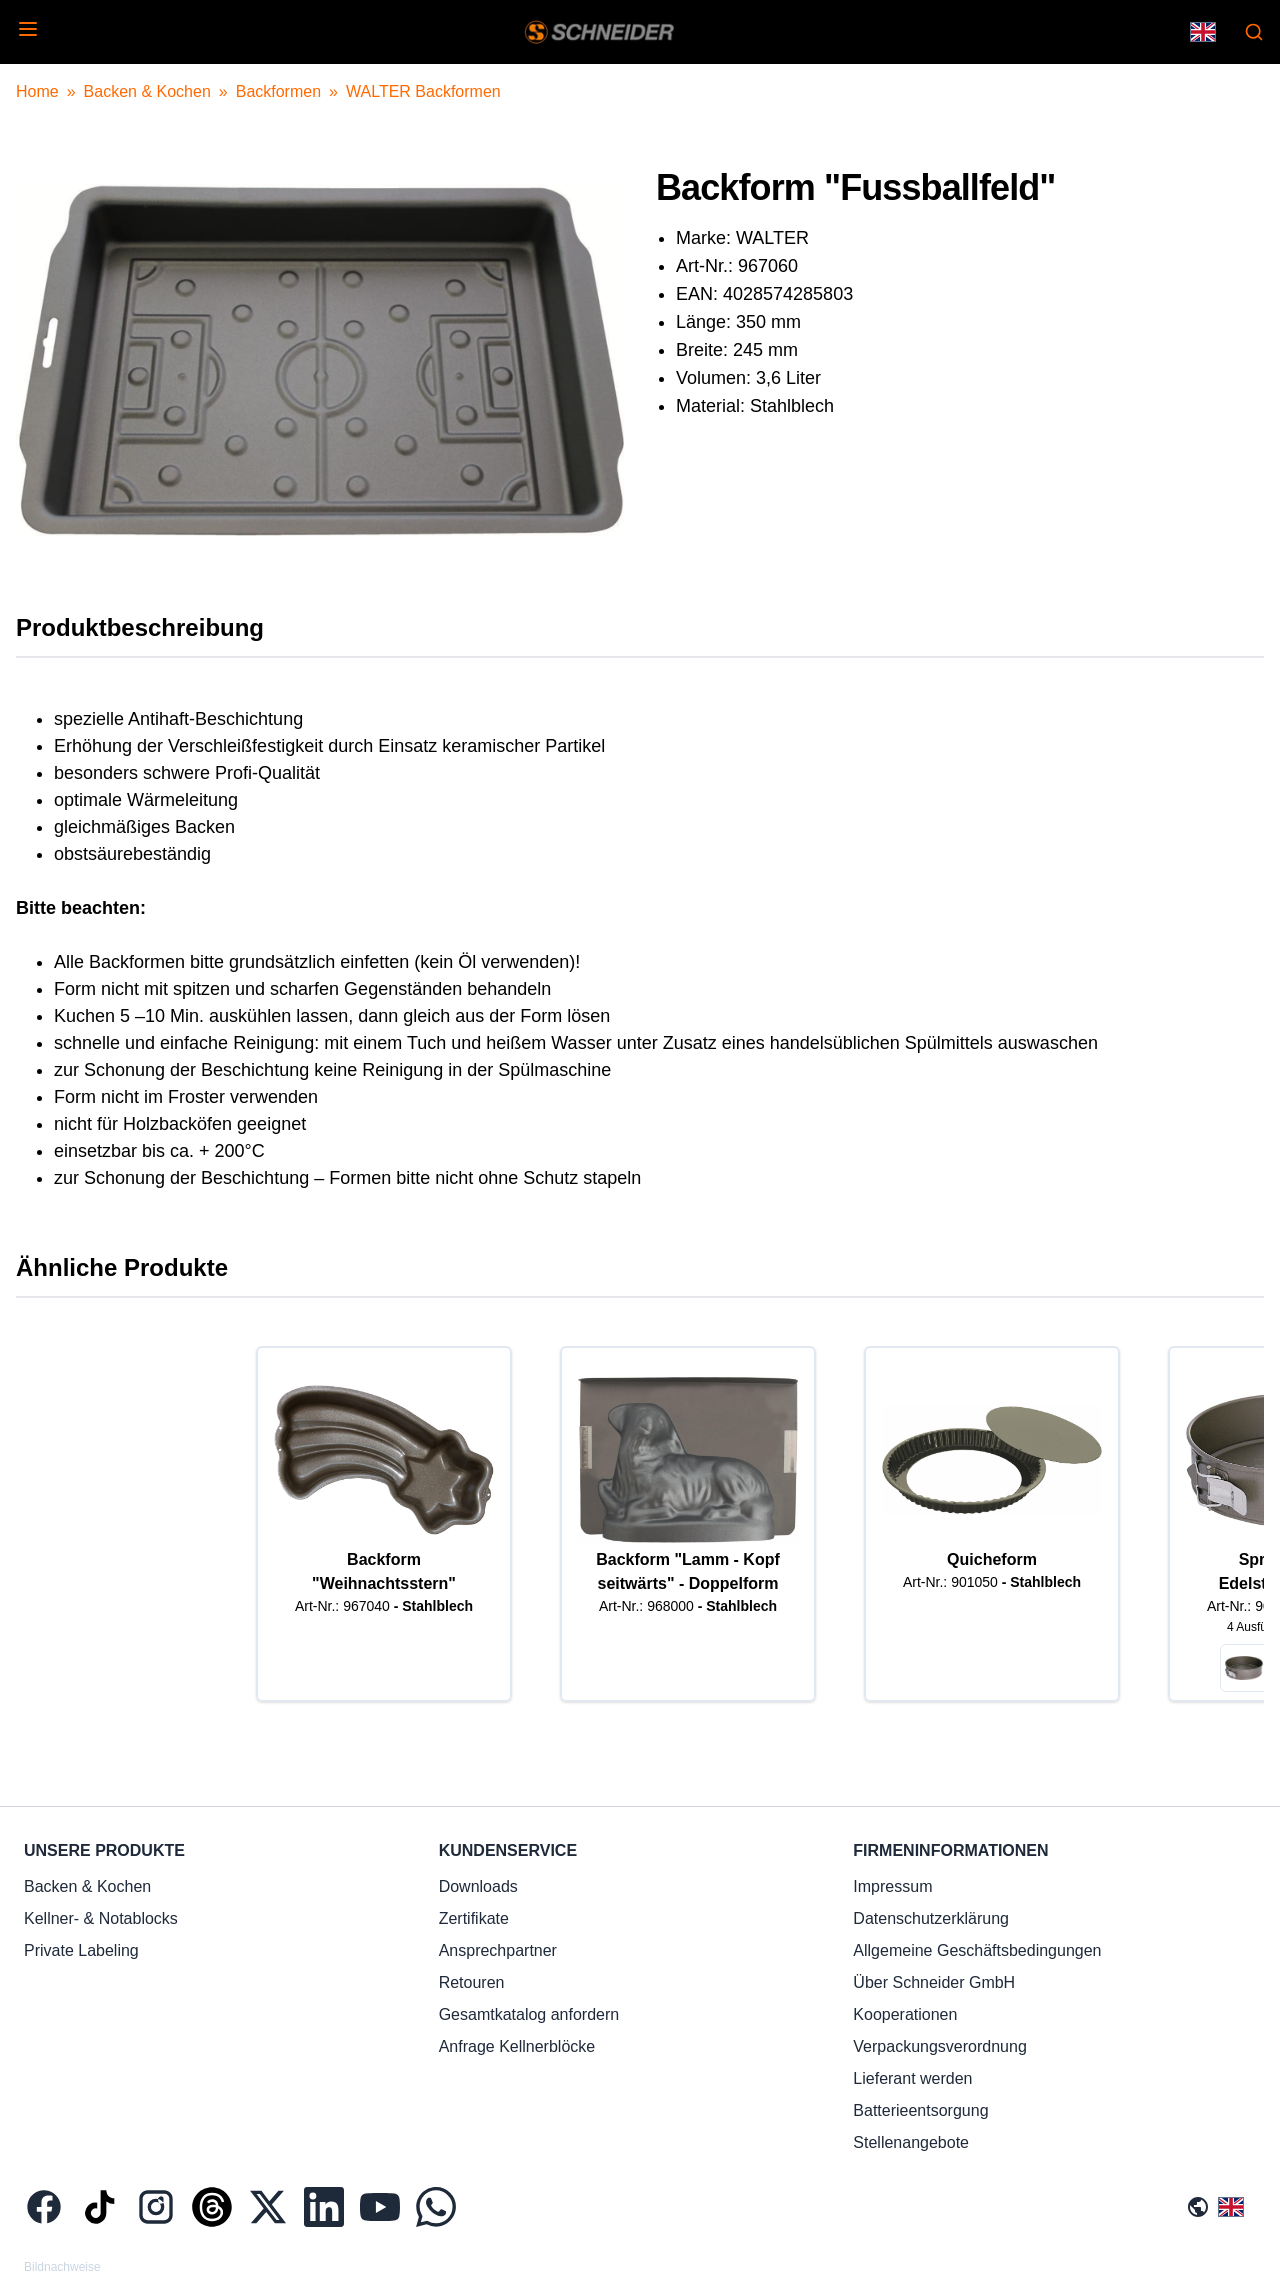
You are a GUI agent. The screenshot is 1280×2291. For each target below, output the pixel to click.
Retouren (472, 1982)
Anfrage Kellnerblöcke (517, 2046)
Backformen (278, 91)
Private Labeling (81, 1950)
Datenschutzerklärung (931, 1918)
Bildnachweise (62, 2267)
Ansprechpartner (498, 1950)
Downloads (478, 1886)
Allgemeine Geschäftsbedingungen (977, 1950)
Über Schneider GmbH (934, 1982)
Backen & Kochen (147, 91)
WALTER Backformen (423, 91)
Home (37, 91)
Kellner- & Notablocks (101, 1918)
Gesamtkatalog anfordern (529, 2014)
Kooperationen (905, 2014)
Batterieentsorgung (920, 2110)
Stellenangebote (911, 2142)
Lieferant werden (912, 2078)
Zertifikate (474, 1918)
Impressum (892, 1886)
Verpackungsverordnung (939, 2046)
